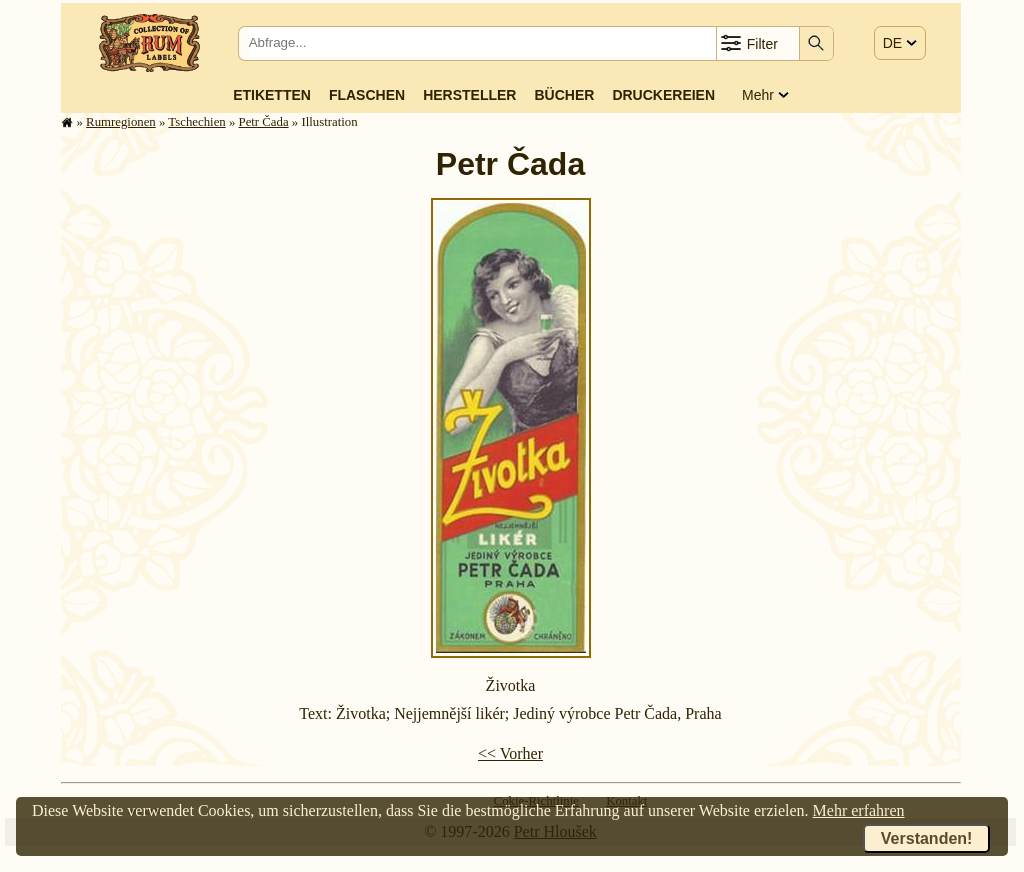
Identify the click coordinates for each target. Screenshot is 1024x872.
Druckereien (663, 95)
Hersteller (469, 95)
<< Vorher (510, 753)
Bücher (564, 95)
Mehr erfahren (859, 810)
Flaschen (367, 95)
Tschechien (196, 122)
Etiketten (272, 95)
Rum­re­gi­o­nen (121, 122)
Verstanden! (927, 838)
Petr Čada (264, 122)
